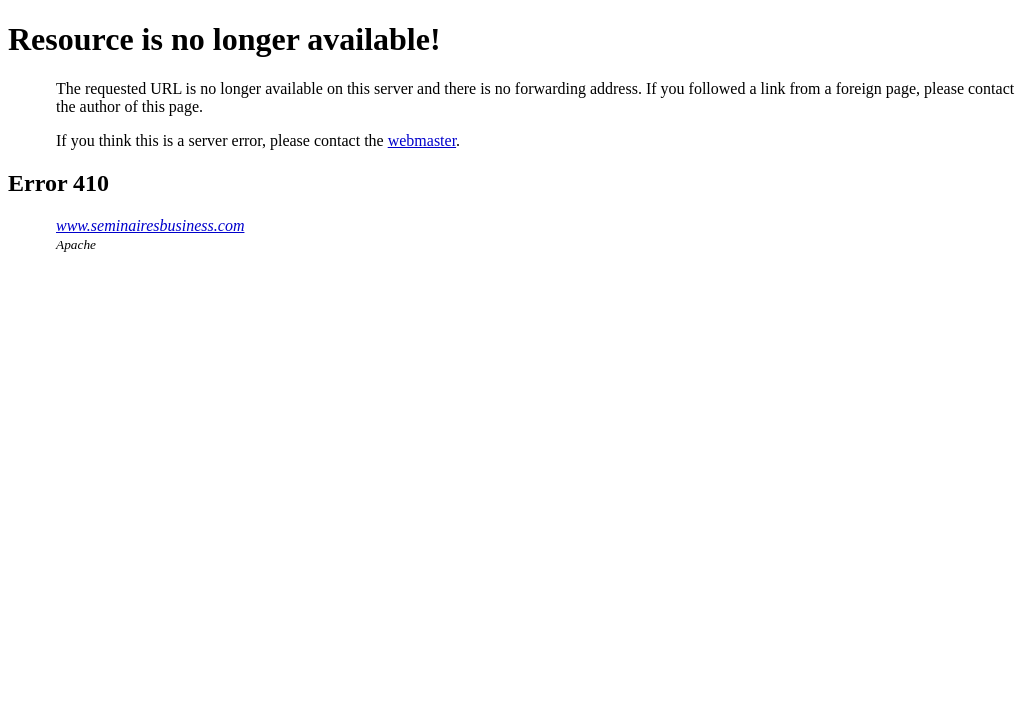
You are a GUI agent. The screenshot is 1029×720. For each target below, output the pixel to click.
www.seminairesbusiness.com (150, 225)
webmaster (422, 140)
